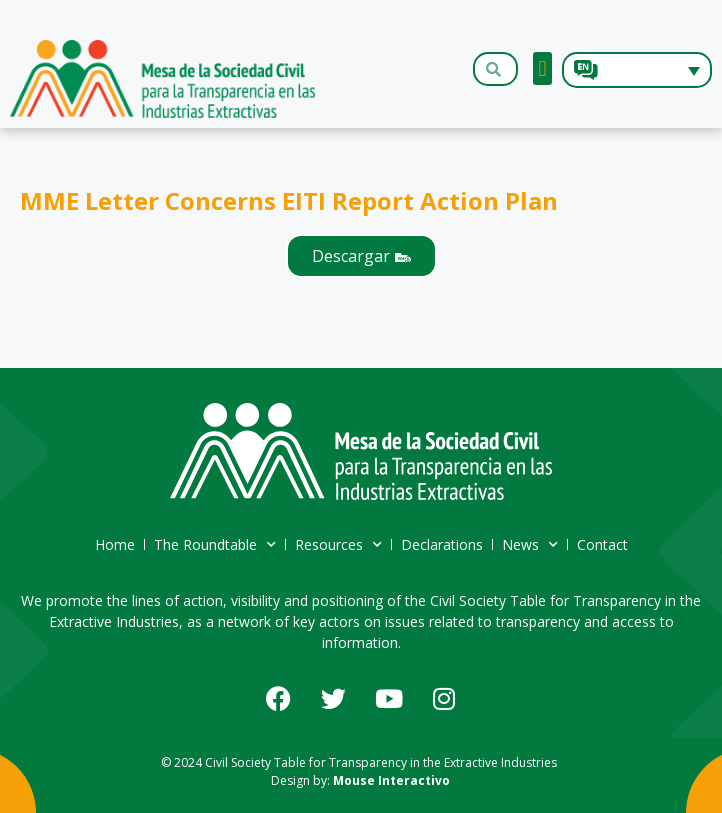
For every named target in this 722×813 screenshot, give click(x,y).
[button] (542, 68)
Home (115, 544)
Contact (602, 544)
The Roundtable (215, 545)
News (530, 545)
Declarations (442, 544)
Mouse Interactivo (391, 780)
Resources (338, 545)
